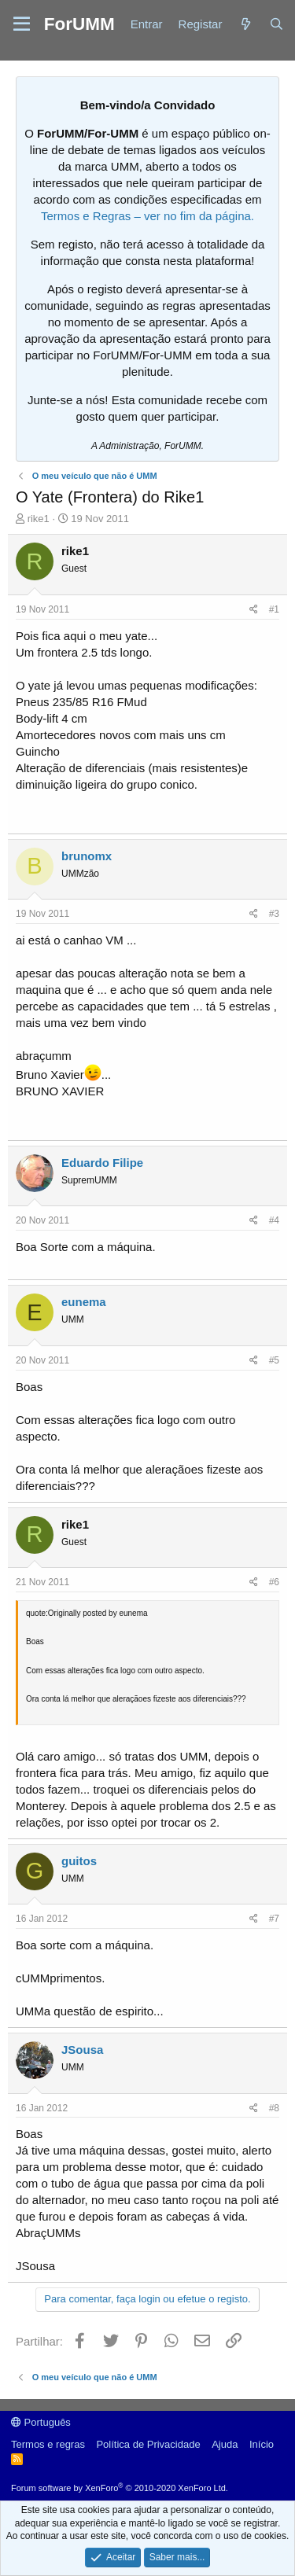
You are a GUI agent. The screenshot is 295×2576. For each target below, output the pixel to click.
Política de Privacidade (148, 2444)
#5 (274, 1360)
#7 (274, 1918)
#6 (274, 1582)
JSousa (82, 2049)
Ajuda (225, 2444)
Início (261, 2444)
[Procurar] (276, 24)
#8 (274, 2108)
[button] (21, 24)
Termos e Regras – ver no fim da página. (147, 216)
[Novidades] (245, 24)
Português (41, 2422)
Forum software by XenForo (119, 2488)
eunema (83, 1301)
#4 (274, 1220)
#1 (274, 609)
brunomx (86, 856)
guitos (79, 1861)
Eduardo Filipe (102, 1162)
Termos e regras (48, 2444)
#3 (274, 913)
